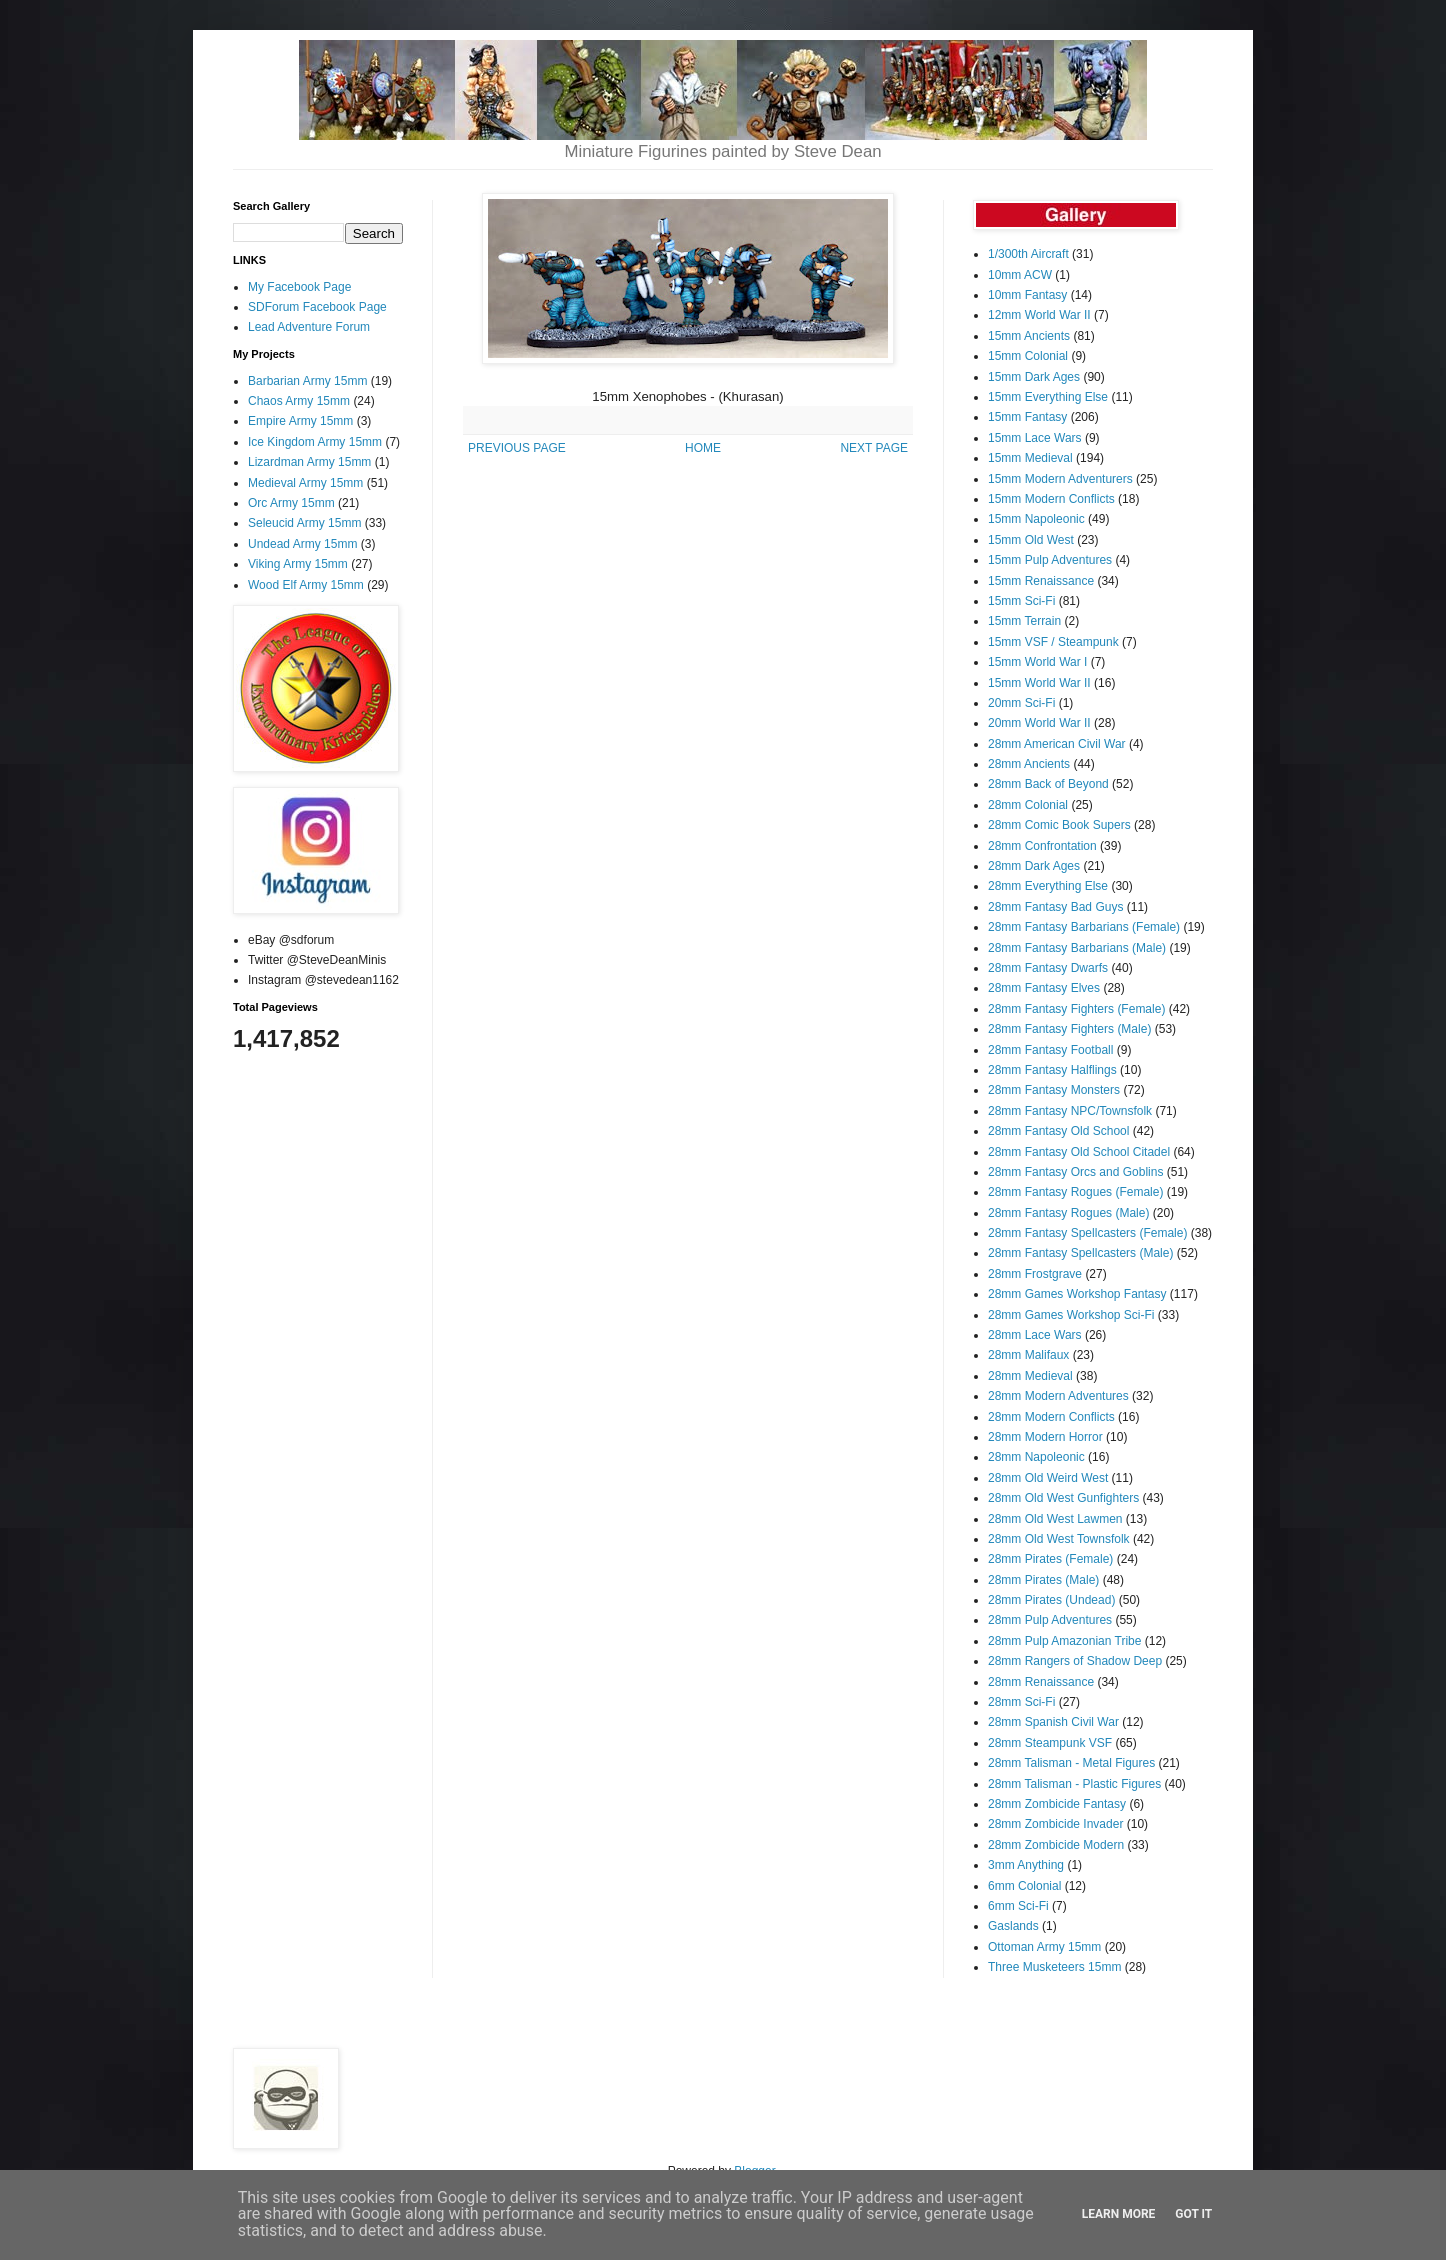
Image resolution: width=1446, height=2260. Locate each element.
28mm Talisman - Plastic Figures (1074, 1784)
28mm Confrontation (1042, 846)
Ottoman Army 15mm (1044, 1947)
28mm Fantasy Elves (1044, 988)
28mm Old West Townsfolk (1059, 1539)
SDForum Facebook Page (317, 307)
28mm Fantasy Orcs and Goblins (1075, 1172)
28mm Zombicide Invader (1055, 1824)
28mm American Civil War (1057, 744)
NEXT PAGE (874, 448)
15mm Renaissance (1041, 581)
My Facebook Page (299, 287)
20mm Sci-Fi (1021, 703)
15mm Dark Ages (1034, 377)
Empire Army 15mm (300, 421)
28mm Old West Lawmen (1055, 1519)
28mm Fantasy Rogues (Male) (1068, 1213)
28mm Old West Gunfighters (1063, 1498)
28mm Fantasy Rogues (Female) (1075, 1192)
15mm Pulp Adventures (1050, 560)
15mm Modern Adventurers (1060, 479)
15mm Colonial (1028, 356)
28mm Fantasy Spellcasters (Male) (1080, 1253)
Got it (1193, 2214)
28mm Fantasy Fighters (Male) (1069, 1029)
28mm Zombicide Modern (1056, 1845)
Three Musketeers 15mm (1054, 1967)
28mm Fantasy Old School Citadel (1079, 1152)
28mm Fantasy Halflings (1052, 1070)
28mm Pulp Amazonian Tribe (1064, 1641)
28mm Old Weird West (1048, 1478)
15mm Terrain (1024, 621)
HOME (703, 448)
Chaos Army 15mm (299, 401)
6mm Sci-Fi (1018, 1906)
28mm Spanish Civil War (1053, 1722)
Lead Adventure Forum (309, 327)
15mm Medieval (1030, 458)
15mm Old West (1031, 540)
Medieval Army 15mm (305, 483)
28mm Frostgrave (1035, 1274)
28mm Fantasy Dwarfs (1048, 968)
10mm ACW (1020, 275)
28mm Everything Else (1048, 886)
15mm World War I (1037, 662)
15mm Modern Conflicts (1051, 499)
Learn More (1119, 2214)
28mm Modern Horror (1045, 1437)
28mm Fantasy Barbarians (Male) (1077, 948)
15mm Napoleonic (1036, 519)
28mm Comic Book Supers (1059, 825)
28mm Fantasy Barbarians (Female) (1084, 927)
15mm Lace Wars (1035, 438)
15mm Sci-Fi (1021, 601)
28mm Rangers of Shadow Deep (1075, 1661)
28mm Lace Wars (1035, 1335)
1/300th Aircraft (1028, 254)
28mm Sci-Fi (1021, 1702)
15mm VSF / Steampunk (1053, 642)
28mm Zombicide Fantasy (1057, 1804)
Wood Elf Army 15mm (306, 585)
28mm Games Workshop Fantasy (1077, 1294)
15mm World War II (1039, 683)
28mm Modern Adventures (1058, 1396)
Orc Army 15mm (291, 503)
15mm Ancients (1029, 336)
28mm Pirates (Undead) (1051, 1600)
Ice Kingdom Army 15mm (315, 442)
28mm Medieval (1030, 1376)
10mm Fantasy (1027, 295)
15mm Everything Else (1048, 397)
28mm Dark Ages (1034, 866)
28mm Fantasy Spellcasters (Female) (1087, 1233)
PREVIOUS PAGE (517, 448)
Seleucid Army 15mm (304, 523)
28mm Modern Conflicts (1051, 1417)
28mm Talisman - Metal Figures (1071, 1763)
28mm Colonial (1028, 805)
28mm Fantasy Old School (1058, 1131)
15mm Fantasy (1027, 417)
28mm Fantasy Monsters (1054, 1090)
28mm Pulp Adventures (1050, 1620)
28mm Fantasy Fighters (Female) (1076, 1009)
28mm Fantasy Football (1050, 1050)
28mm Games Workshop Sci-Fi (1071, 1315)
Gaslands (1013, 1926)
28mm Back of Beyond (1048, 784)
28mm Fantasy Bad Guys (1055, 907)
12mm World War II (1039, 315)
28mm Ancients (1029, 764)
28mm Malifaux (1028, 1355)
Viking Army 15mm (298, 564)
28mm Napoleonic (1036, 1457)
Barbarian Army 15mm (307, 381)
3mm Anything (1026, 1865)
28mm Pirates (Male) (1043, 1580)
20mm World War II (1039, 723)
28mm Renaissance (1041, 1682)
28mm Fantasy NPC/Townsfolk (1070, 1111)
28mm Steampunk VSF (1050, 1743)
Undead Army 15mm (302, 544)
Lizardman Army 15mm (309, 462)
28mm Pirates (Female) (1050, 1559)
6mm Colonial (1024, 1886)
